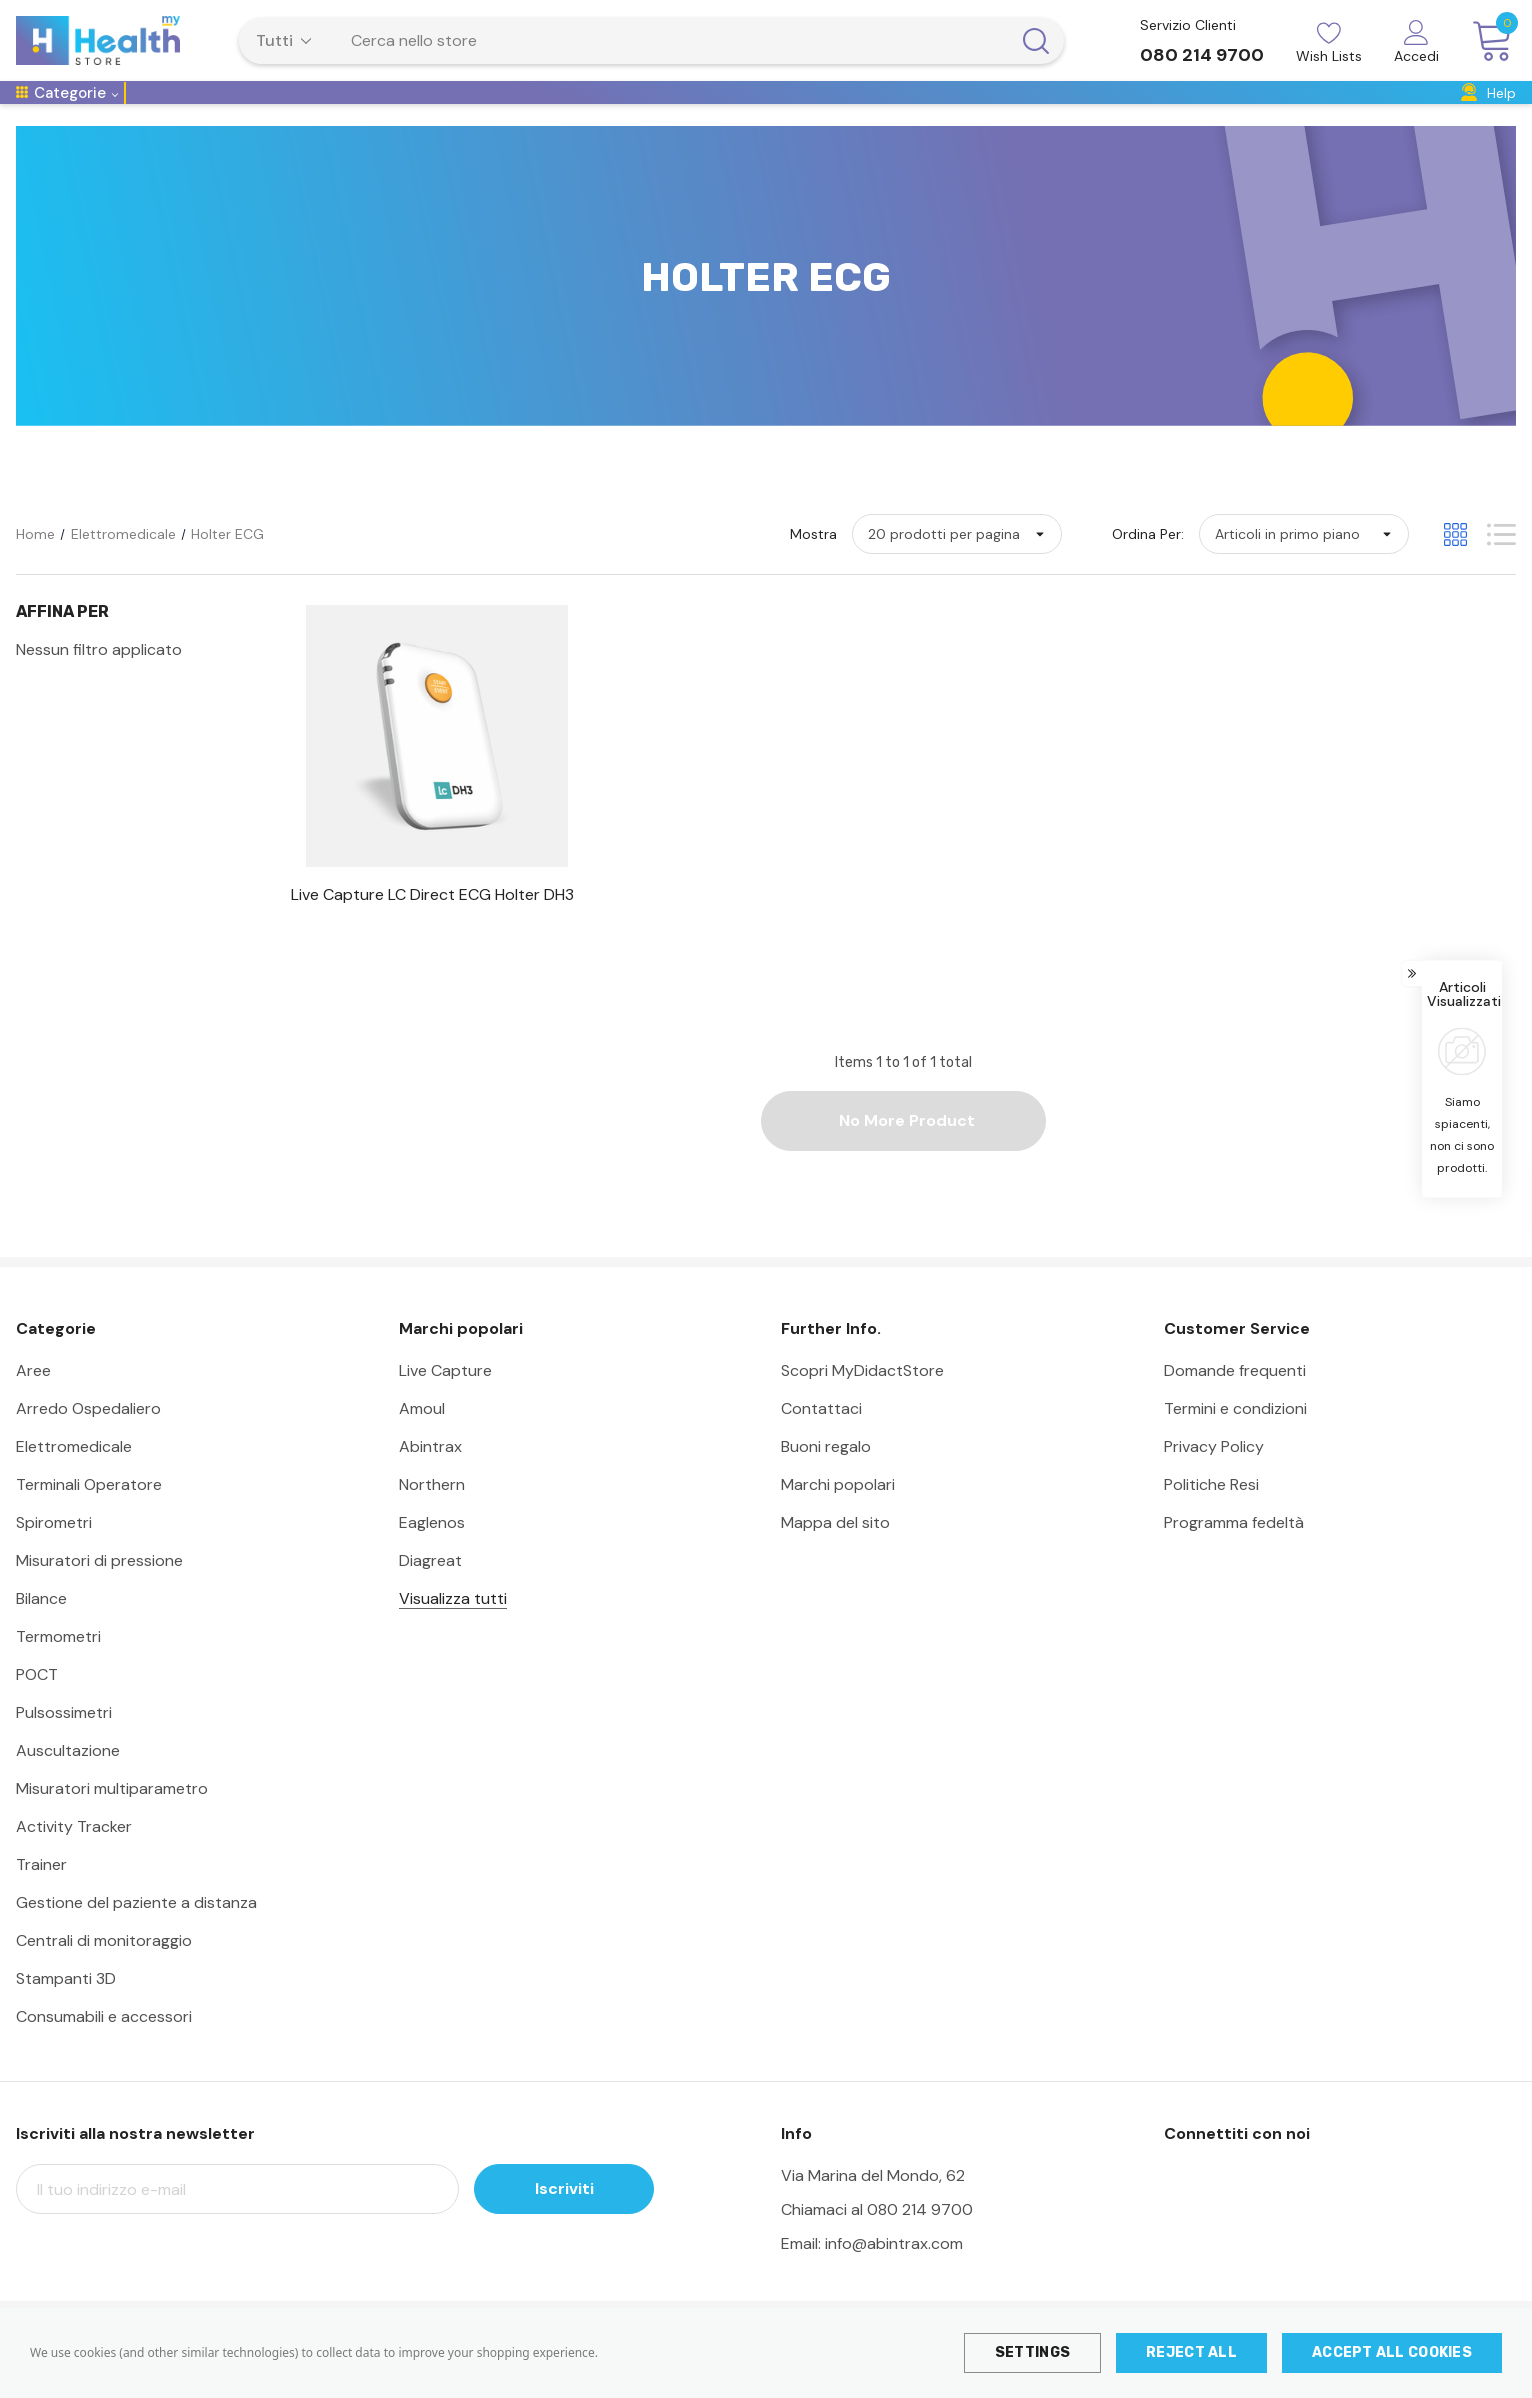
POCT (37, 1703)
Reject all (1191, 2352)
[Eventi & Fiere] (1337, 112)
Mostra (813, 563)
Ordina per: (1148, 563)
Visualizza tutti (453, 1627)
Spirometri (54, 1551)
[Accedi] (1416, 44)
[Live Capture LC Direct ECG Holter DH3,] (436, 924)
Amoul (422, 1437)
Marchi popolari (838, 1513)
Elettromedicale (74, 1475)
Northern (432, 1513)
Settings (1032, 2352)
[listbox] (1304, 563)
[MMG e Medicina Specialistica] (455, 112)
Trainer (41, 1893)
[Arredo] (969, 112)
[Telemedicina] (184, 112)
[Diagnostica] (618, 112)
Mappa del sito (835, 1551)
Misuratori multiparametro (112, 1817)
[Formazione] (1164, 112)
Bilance (41, 1627)
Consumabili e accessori (104, 2045)
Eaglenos (432, 1551)
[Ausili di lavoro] (1058, 112)
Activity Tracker (74, 1855)
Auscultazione (68, 1779)
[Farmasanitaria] (880, 112)
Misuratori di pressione (99, 1589)
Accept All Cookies (1392, 2352)
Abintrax (430, 1475)
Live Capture (445, 1399)
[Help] (1488, 108)
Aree (33, 1399)
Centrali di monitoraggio (104, 1969)
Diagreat (430, 1589)
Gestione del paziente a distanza (136, 1931)
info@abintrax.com (894, 2272)
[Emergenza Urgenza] (744, 112)
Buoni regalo (826, 1475)
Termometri (58, 1665)
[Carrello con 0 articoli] (1485, 42)
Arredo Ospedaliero (88, 1437)
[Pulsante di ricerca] (1036, 41)
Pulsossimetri (64, 1741)
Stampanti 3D (66, 2007)
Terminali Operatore (89, 1513)
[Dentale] (1246, 112)
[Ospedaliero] (289, 112)
